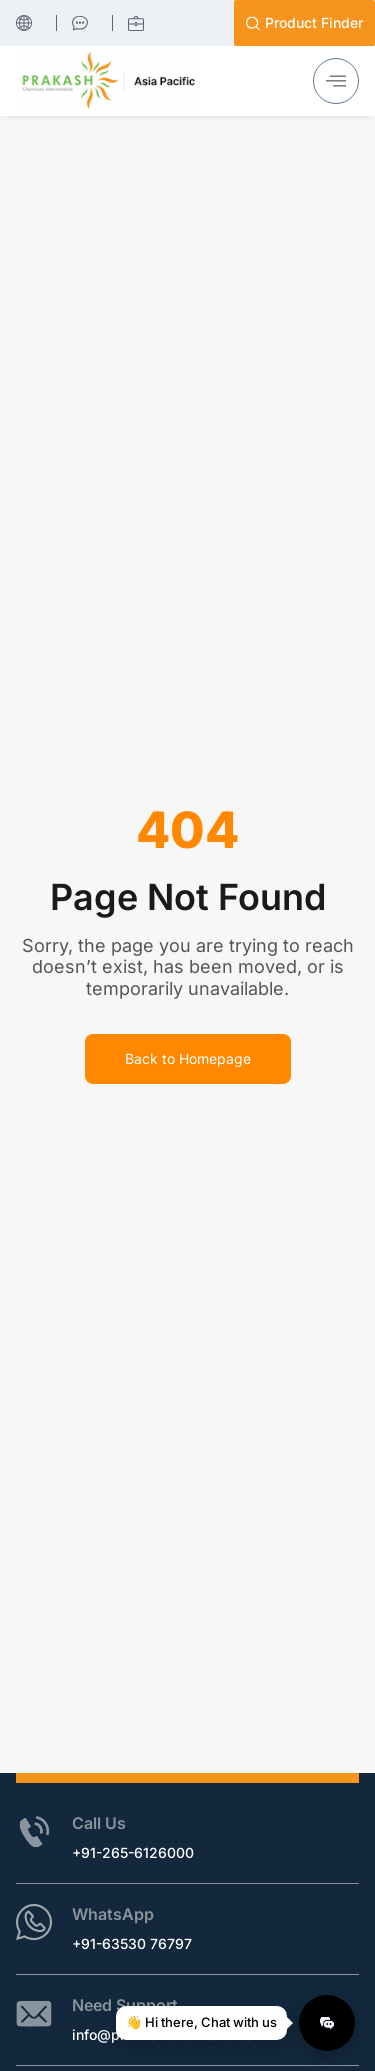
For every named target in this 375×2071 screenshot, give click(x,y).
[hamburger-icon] (336, 81)
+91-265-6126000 (133, 1852)
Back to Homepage (188, 1058)
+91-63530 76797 (132, 1943)
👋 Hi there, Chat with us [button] (206, 2022)
